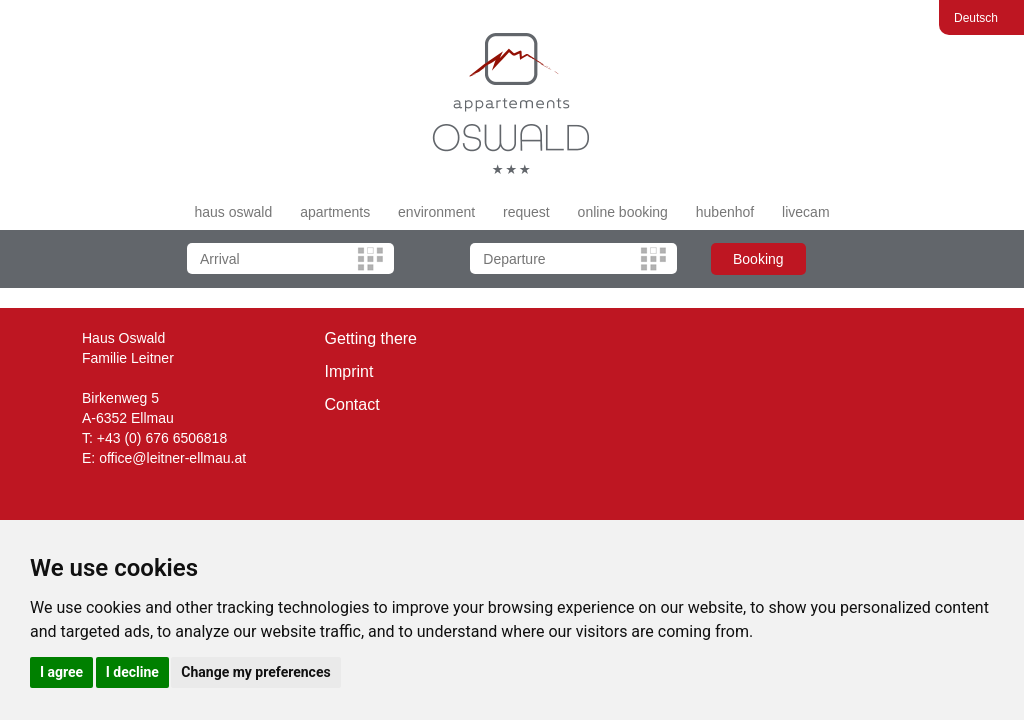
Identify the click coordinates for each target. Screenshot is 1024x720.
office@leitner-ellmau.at (172, 458)
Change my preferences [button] (255, 672)
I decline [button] (132, 672)
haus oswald (233, 212)
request (526, 212)
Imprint (349, 371)
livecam (805, 212)
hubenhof (725, 212)
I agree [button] (61, 672)
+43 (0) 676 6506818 (162, 438)
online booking (623, 212)
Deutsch (976, 18)
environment (436, 212)
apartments (335, 212)
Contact (352, 404)
